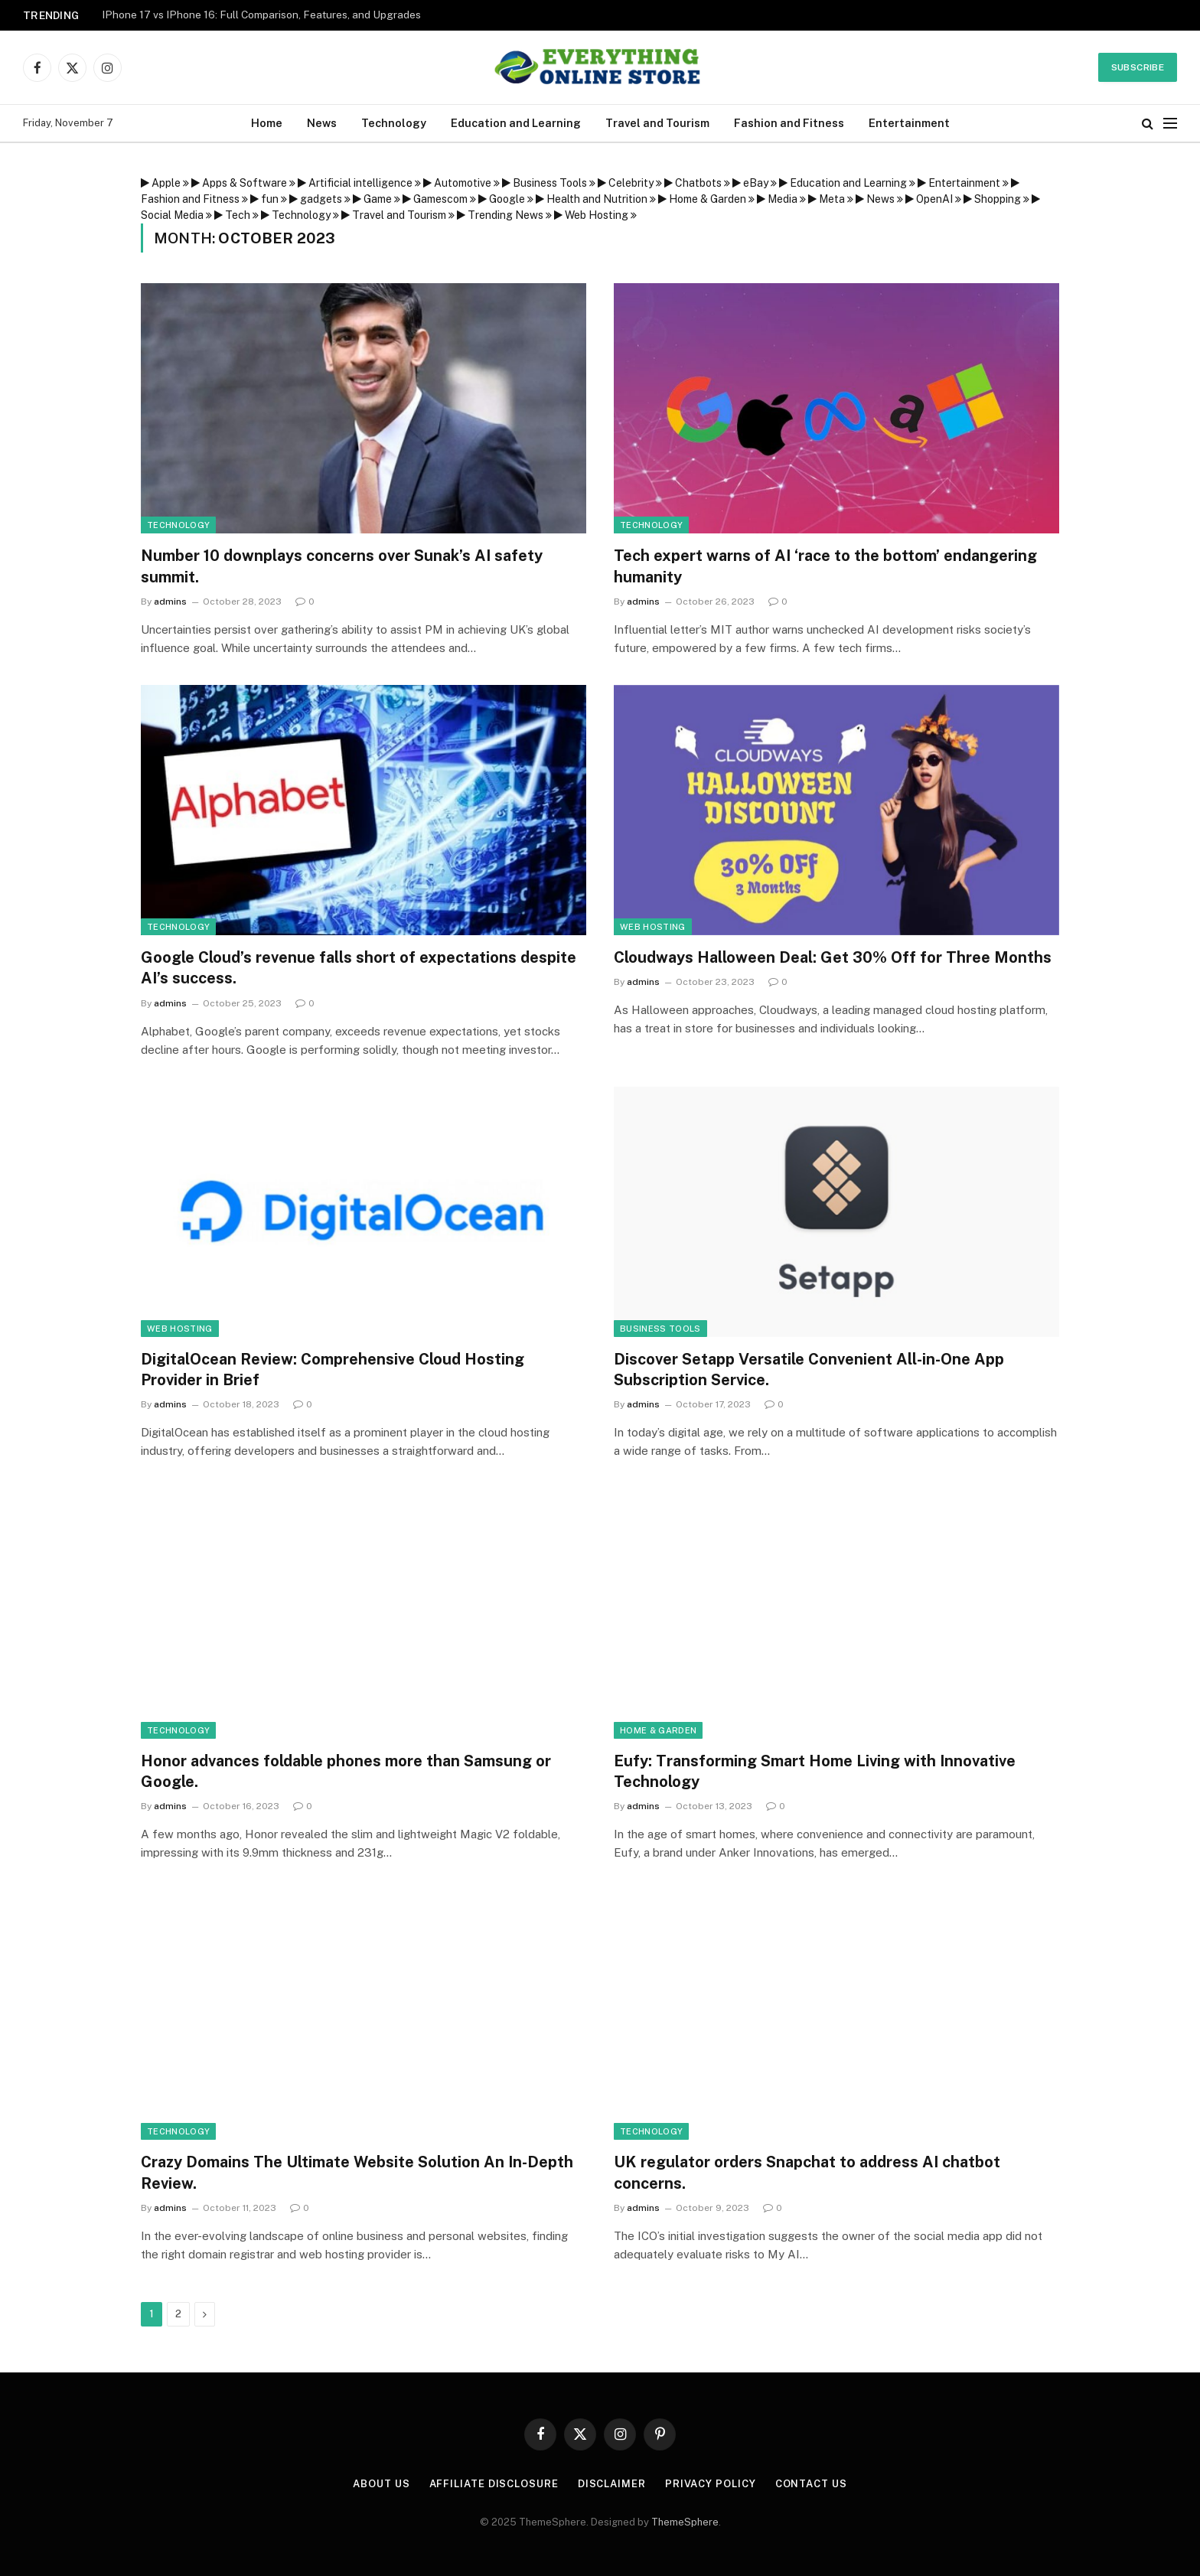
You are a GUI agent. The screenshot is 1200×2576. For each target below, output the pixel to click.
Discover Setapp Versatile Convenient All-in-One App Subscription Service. (809, 1369)
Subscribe (1137, 67)
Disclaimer (612, 2484)
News (322, 122)
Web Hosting (653, 926)
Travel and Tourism (657, 122)
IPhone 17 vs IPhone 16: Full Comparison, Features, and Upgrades (261, 14)
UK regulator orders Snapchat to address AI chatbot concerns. (807, 2172)
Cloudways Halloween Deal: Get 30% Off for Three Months (833, 957)
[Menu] (1170, 123)
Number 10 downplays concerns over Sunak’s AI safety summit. (342, 565)
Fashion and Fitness (789, 122)
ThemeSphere (685, 2522)
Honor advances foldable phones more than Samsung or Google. (346, 1771)
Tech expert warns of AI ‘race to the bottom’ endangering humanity (825, 565)
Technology (393, 122)
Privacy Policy (710, 2484)
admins (170, 601)
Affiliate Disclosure (494, 2484)
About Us (381, 2484)
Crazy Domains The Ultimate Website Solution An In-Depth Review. (357, 2172)
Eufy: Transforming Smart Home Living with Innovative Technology (815, 1771)
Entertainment (909, 122)
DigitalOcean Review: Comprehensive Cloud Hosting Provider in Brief (332, 1369)
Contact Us (811, 2484)
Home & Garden (658, 1730)
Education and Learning (516, 122)
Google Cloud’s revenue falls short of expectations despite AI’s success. (358, 967)
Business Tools (660, 1328)
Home (266, 122)
